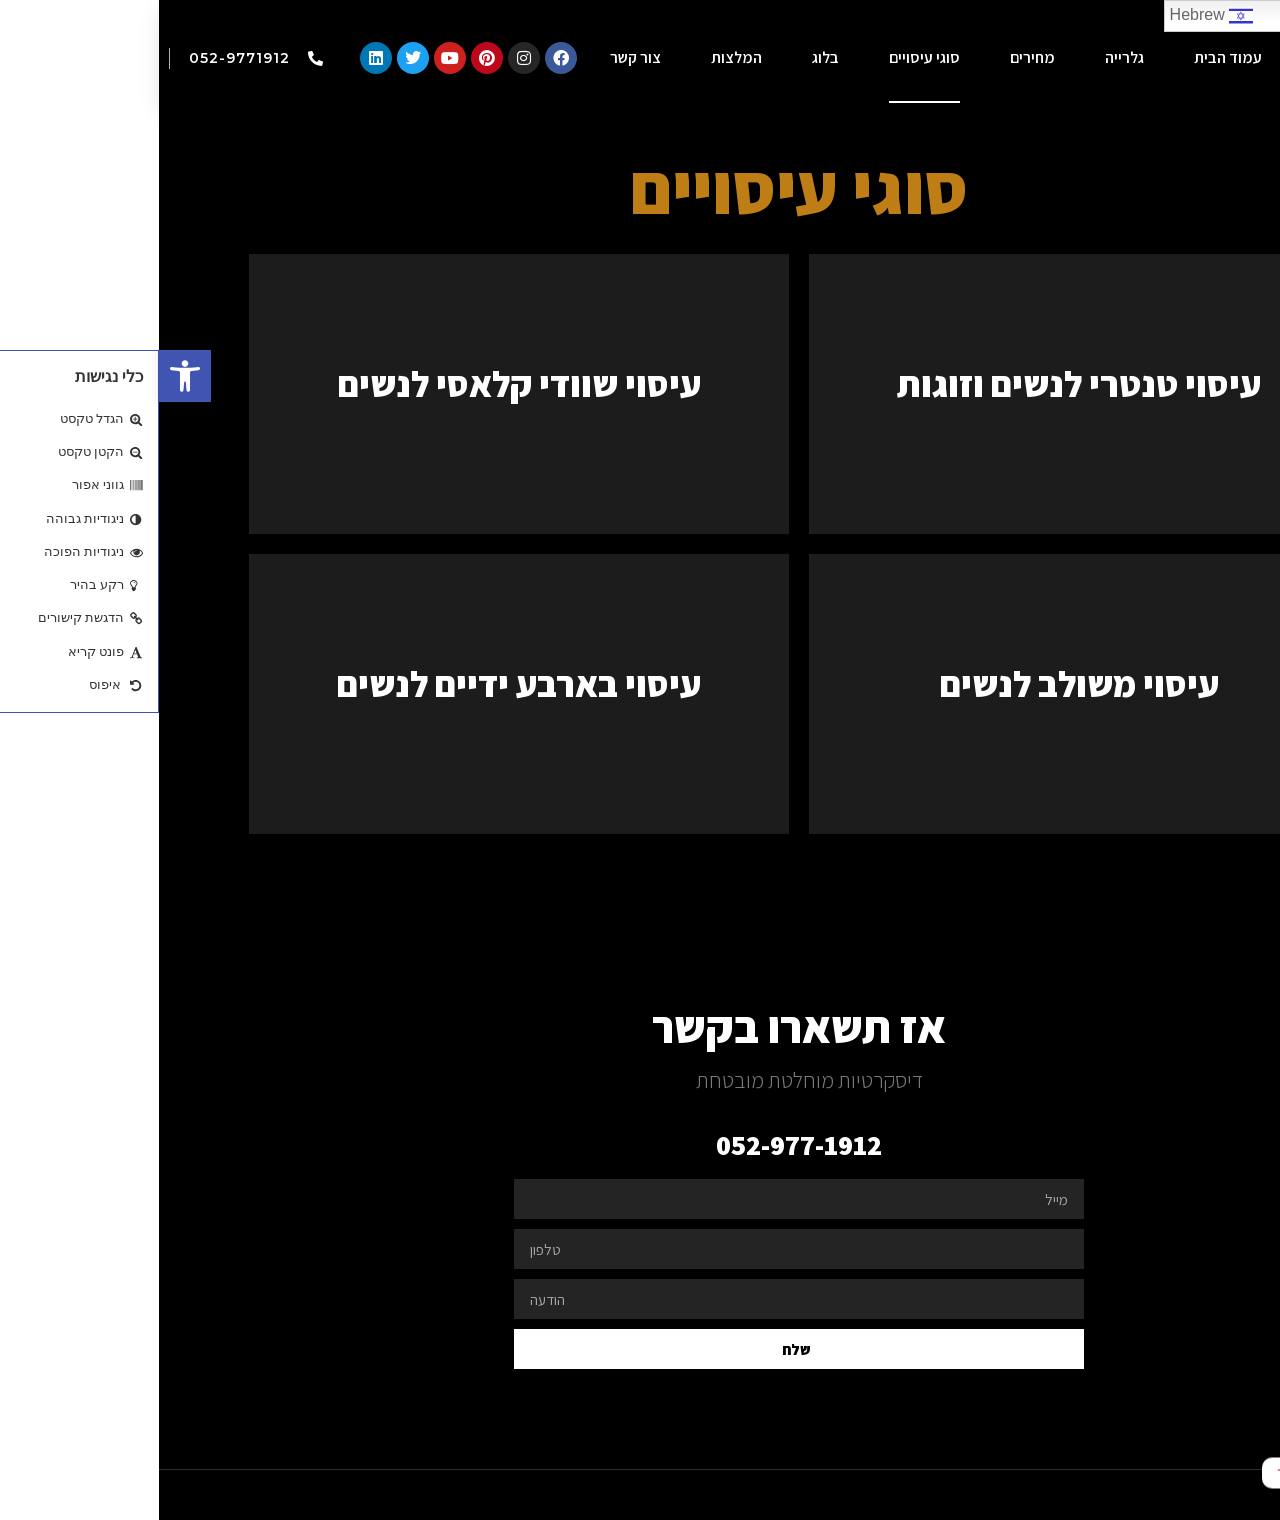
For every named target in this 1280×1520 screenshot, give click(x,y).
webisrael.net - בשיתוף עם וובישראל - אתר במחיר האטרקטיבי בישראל (1020, 1495)
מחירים (873, 57)
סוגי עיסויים (765, 57)
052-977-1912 (640, 1144)
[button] (26, 376)
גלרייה (965, 57)
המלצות (577, 57)
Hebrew (1053, 16)
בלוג (666, 57)
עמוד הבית (1069, 57)
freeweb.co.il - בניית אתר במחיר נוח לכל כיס (519, 1495)
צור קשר (476, 57)
